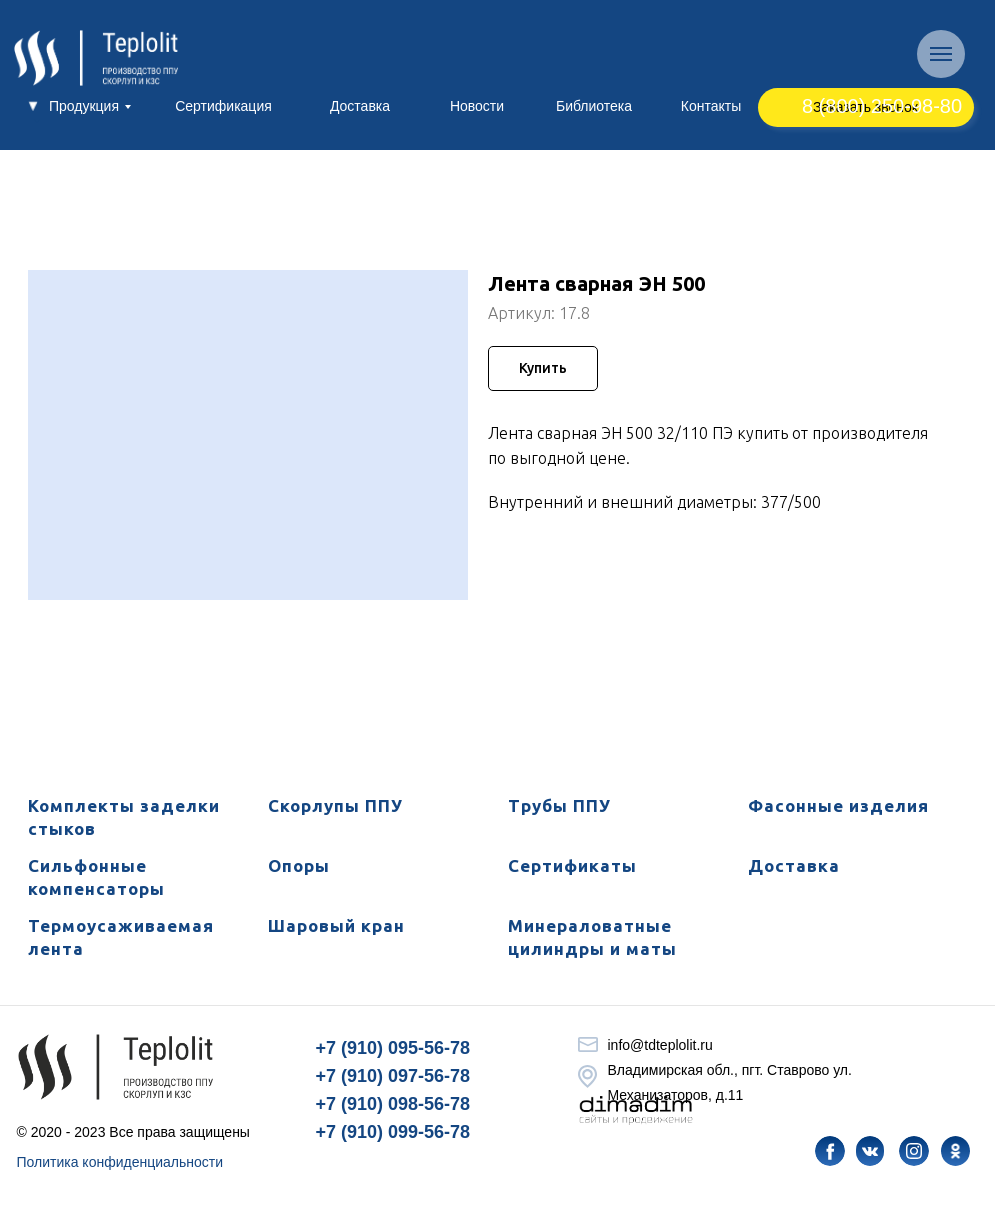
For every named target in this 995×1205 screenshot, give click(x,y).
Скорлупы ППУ (335, 805)
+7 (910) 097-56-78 (393, 1076)
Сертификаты (572, 865)
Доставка (794, 865)
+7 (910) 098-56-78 (393, 1104)
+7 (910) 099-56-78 (393, 1132)
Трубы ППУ (559, 805)
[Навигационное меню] (941, 54)
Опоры (299, 865)
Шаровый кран (336, 925)
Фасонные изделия (838, 805)
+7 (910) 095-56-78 (393, 1048)
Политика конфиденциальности (120, 1162)
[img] (830, 1151)
